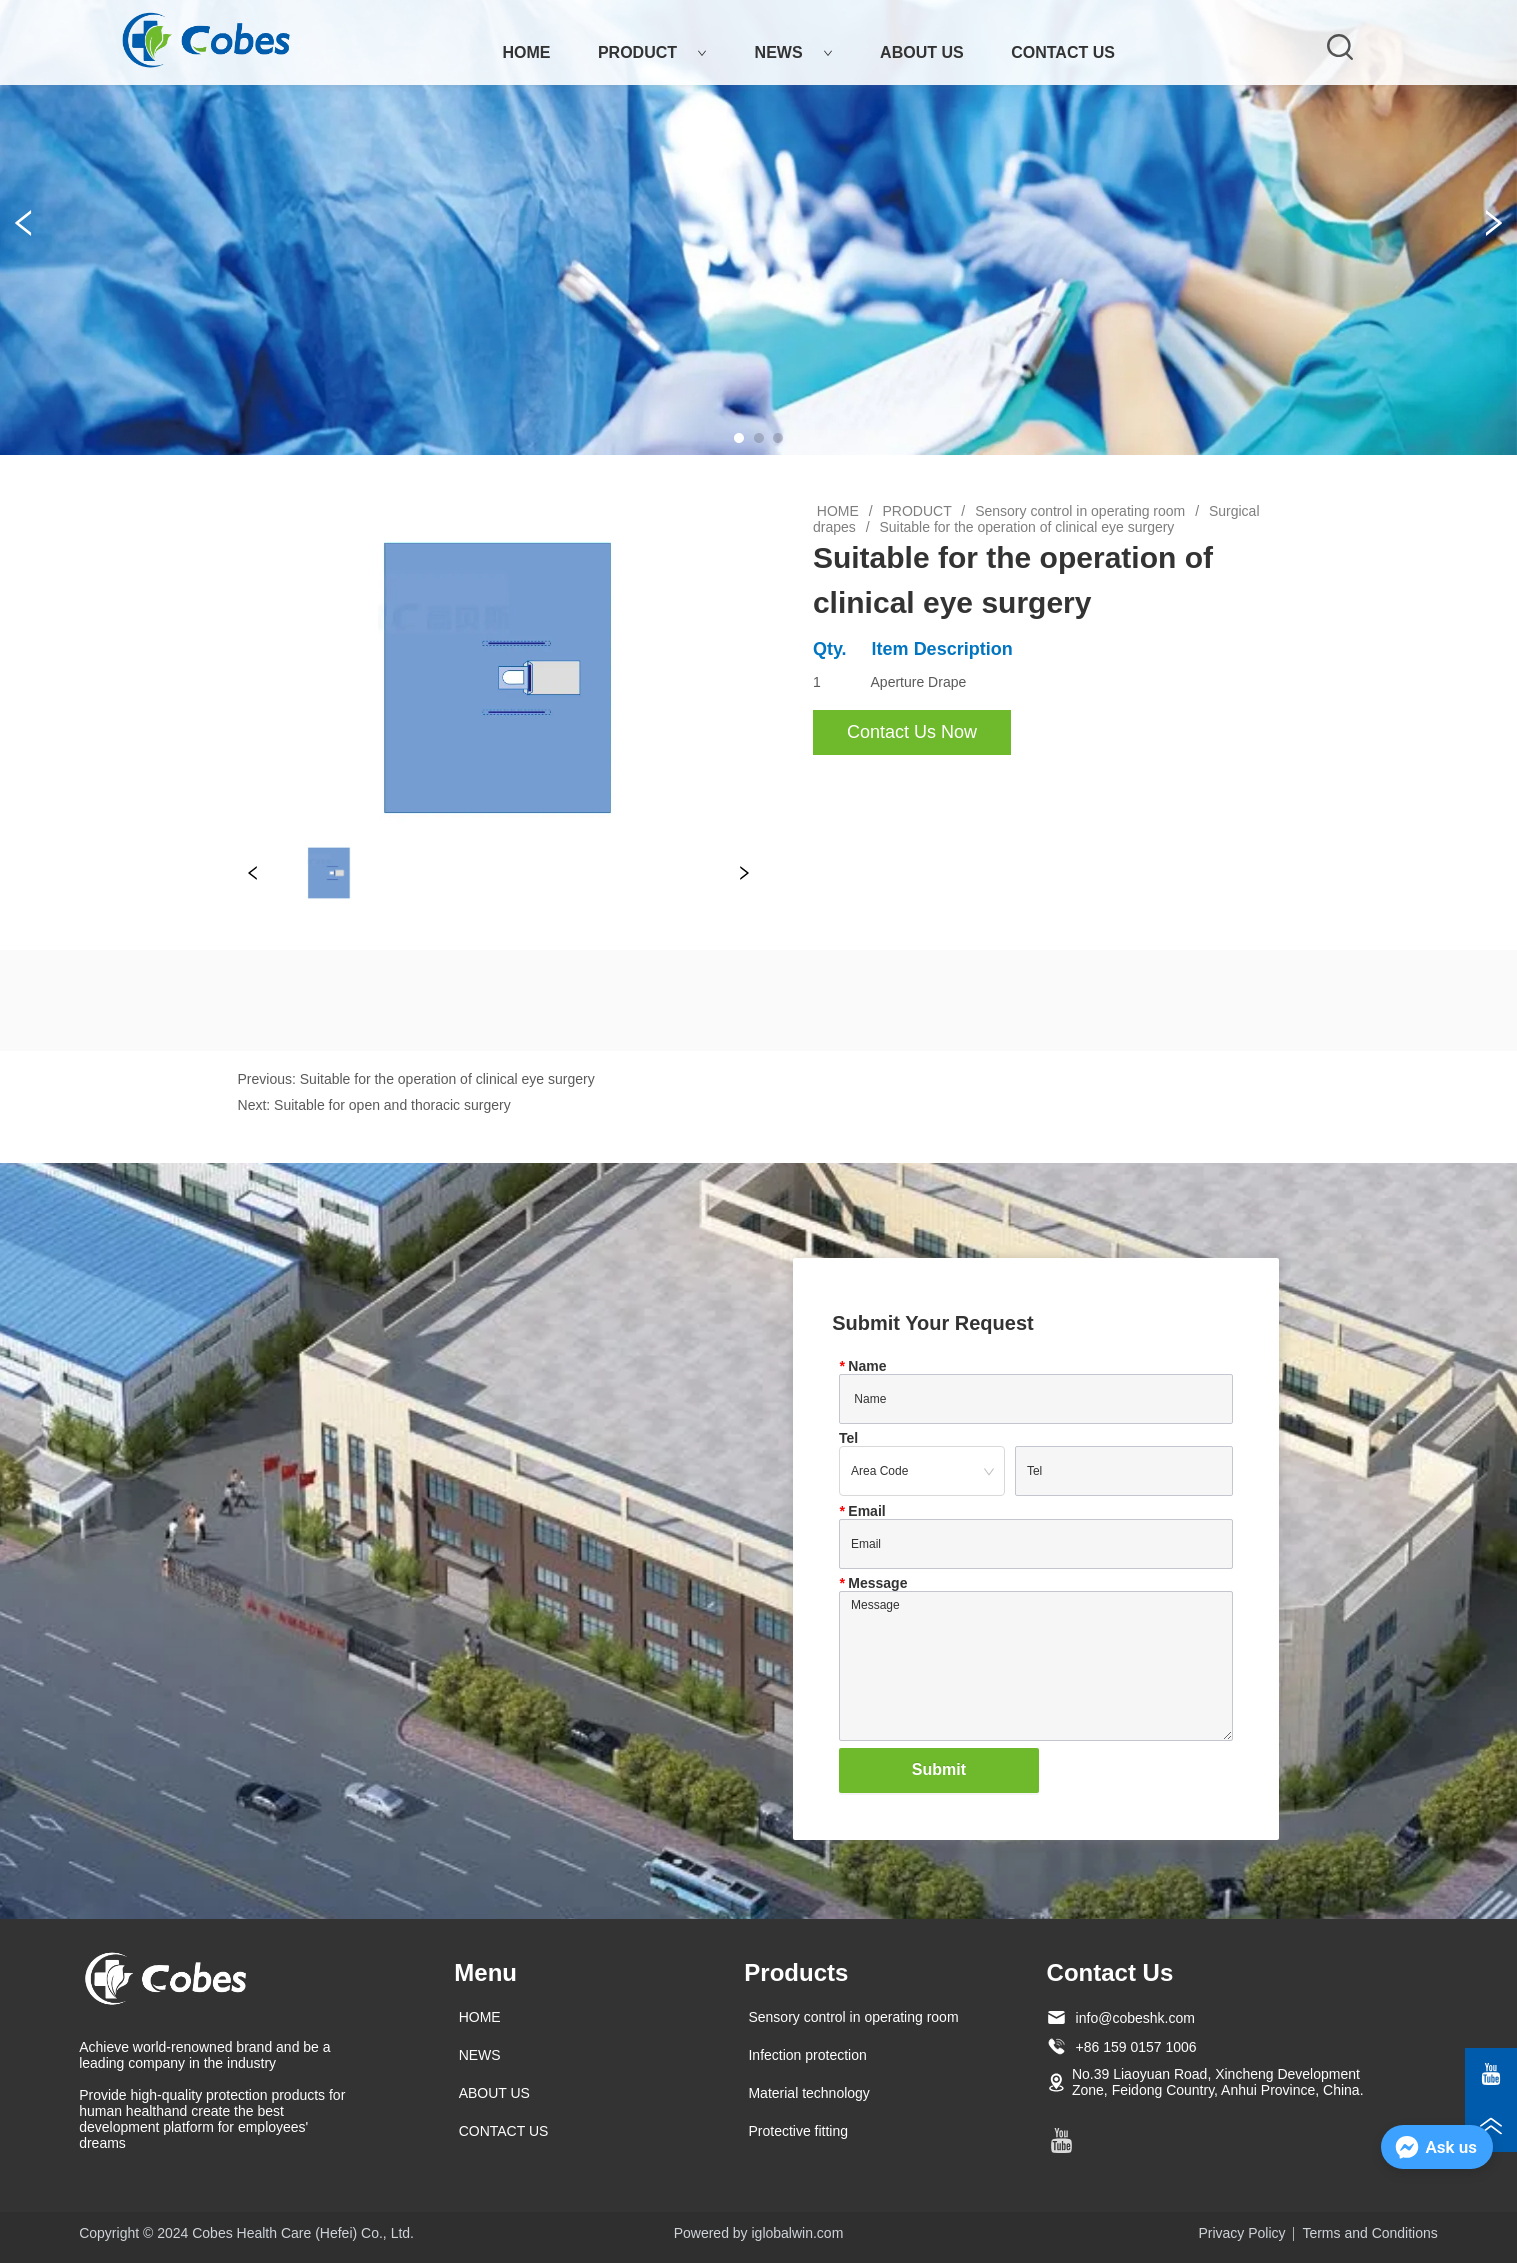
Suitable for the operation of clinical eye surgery (1025, 527)
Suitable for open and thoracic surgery (392, 1105)
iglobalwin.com (797, 2233)
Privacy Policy (1241, 2233)
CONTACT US (1063, 52)
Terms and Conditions (1369, 2233)
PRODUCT (652, 52)
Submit (939, 1769)
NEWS (794, 52)
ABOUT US (922, 52)
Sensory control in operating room (1080, 511)
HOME (526, 52)
